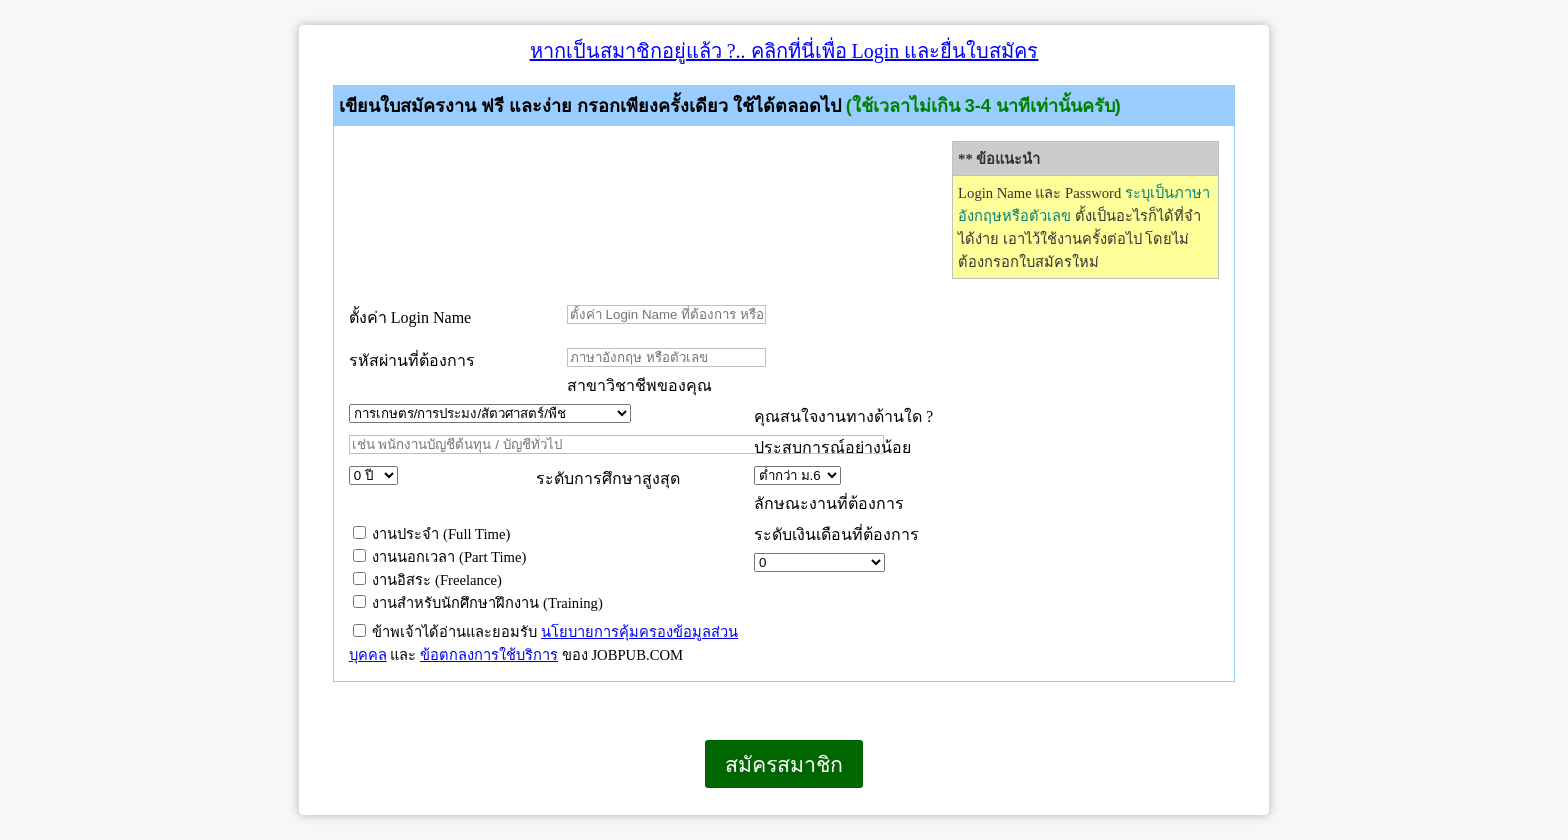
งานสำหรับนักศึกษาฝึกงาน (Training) (478, 603)
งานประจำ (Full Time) (432, 534)
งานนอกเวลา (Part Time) (440, 557)
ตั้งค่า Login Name (410, 317)
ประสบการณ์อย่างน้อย (834, 447)
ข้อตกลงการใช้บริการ (489, 655)
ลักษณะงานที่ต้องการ (829, 503)
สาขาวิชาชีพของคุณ (639, 385)
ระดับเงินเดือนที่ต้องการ (836, 534)
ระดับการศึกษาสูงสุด (608, 478)
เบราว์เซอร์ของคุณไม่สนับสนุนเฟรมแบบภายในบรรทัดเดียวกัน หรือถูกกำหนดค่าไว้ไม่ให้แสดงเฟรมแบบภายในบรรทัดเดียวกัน (299, 814)
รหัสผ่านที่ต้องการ (412, 360)
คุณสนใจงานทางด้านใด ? (843, 416)
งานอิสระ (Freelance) (427, 580)
